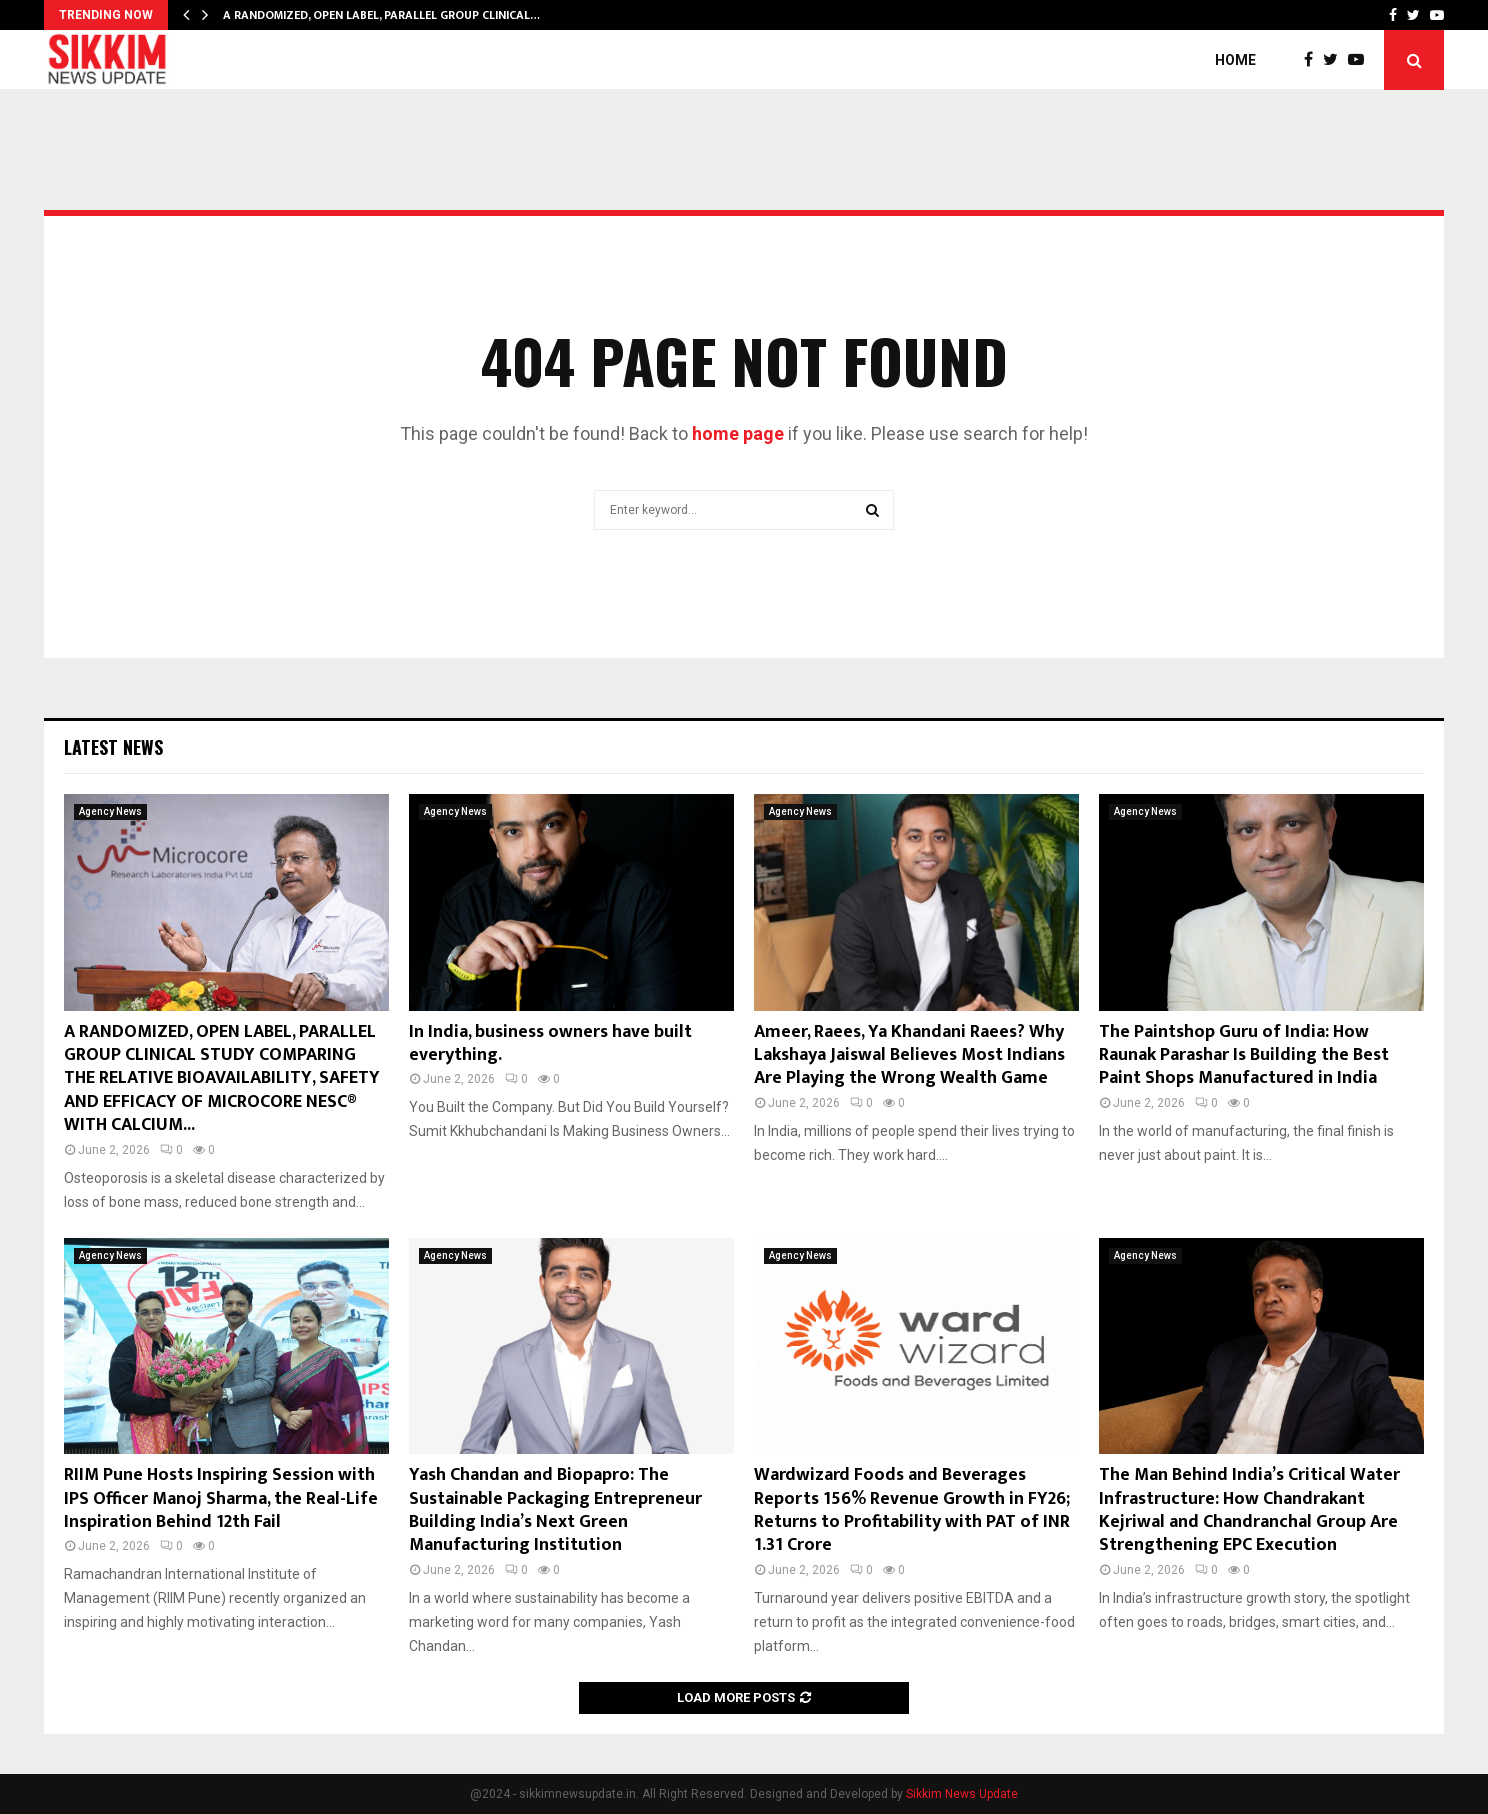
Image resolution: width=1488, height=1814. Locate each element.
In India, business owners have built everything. (550, 1043)
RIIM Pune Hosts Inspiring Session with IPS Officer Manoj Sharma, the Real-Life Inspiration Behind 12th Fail (221, 1498)
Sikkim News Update (962, 1794)
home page (738, 433)
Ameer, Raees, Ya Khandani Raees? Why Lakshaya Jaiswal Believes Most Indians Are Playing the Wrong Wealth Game (909, 1055)
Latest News (113, 747)
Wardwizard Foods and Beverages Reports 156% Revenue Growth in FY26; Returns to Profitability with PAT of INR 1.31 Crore (912, 1510)
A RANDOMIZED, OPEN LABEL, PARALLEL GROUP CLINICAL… (381, 15)
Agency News (110, 811)
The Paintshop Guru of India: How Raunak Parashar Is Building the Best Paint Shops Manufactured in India (1244, 1055)
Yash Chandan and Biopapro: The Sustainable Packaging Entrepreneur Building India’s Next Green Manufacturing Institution (555, 1510)
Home (1235, 60)
